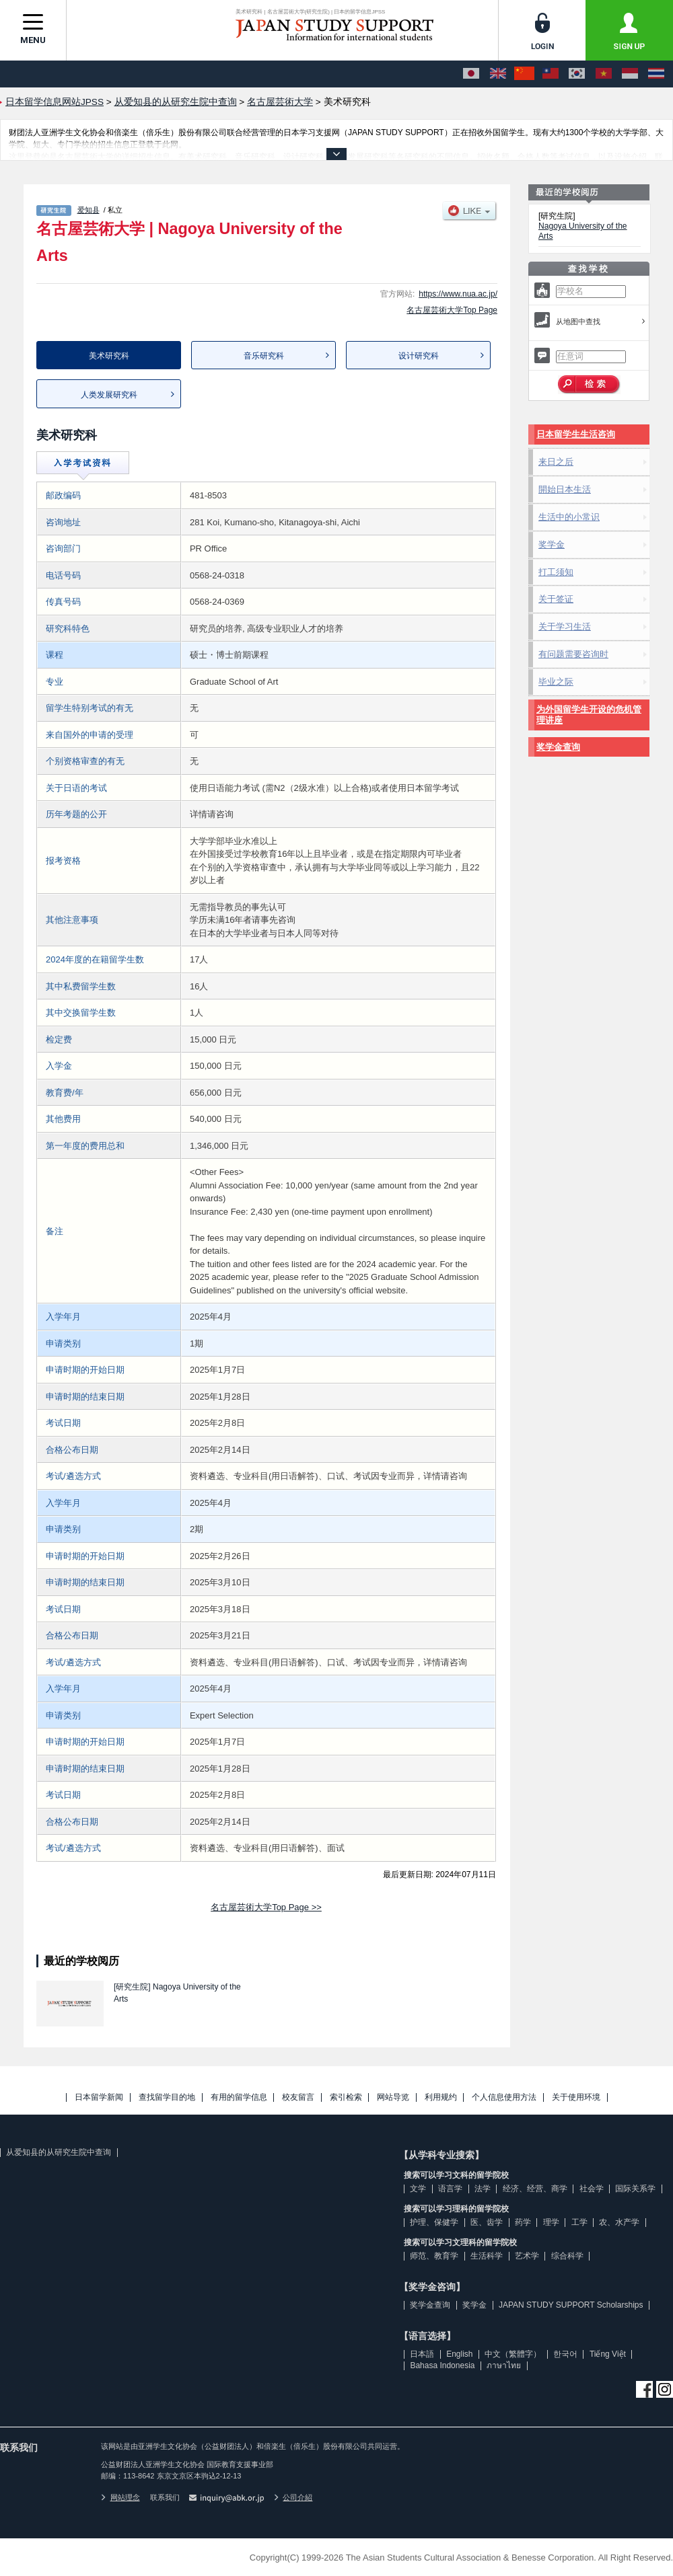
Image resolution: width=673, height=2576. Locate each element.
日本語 (422, 2354)
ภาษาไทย (504, 2365)
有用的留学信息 (239, 2097)
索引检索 (346, 2097)
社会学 (591, 2188)
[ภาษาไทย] (656, 74)
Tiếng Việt (608, 2354)
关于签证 (555, 599)
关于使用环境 (576, 2097)
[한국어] (577, 74)
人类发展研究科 (109, 395)
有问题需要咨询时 (573, 654)
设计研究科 (418, 356)
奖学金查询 (558, 747)
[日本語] (471, 74)
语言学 (450, 2188)
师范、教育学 (434, 2256)
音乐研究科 (264, 356)
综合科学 (567, 2256)
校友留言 (298, 2097)
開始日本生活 (564, 489)
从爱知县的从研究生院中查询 (58, 2152)
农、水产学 (619, 2222)
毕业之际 (555, 682)
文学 (418, 2188)
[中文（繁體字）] (550, 74)
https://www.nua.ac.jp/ (458, 294)
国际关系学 (635, 2188)
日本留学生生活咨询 (575, 434)
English (459, 2354)
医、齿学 (486, 2222)
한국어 (565, 2354)
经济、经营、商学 (535, 2188)
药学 (523, 2222)
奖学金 (551, 544)
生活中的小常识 (569, 517)
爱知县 (88, 210)
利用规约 (441, 2097)
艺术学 (527, 2256)
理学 (551, 2222)
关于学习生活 (564, 626)
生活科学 (486, 2256)
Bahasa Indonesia (442, 2365)
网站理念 (120, 2497)
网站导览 (393, 2097)
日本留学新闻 (99, 2097)
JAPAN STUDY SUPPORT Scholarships (571, 2305)
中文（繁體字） (513, 2354)
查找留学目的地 (167, 2097)
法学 (482, 2188)
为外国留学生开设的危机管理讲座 (588, 714)
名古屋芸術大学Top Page (451, 310)
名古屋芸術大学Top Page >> (266, 1907)
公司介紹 (293, 2497)
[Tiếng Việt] (604, 74)
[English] (498, 74)
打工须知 (555, 572)
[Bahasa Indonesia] (630, 74)
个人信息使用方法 (504, 2097)
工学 (579, 2222)
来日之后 (555, 462)
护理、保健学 (434, 2222)
